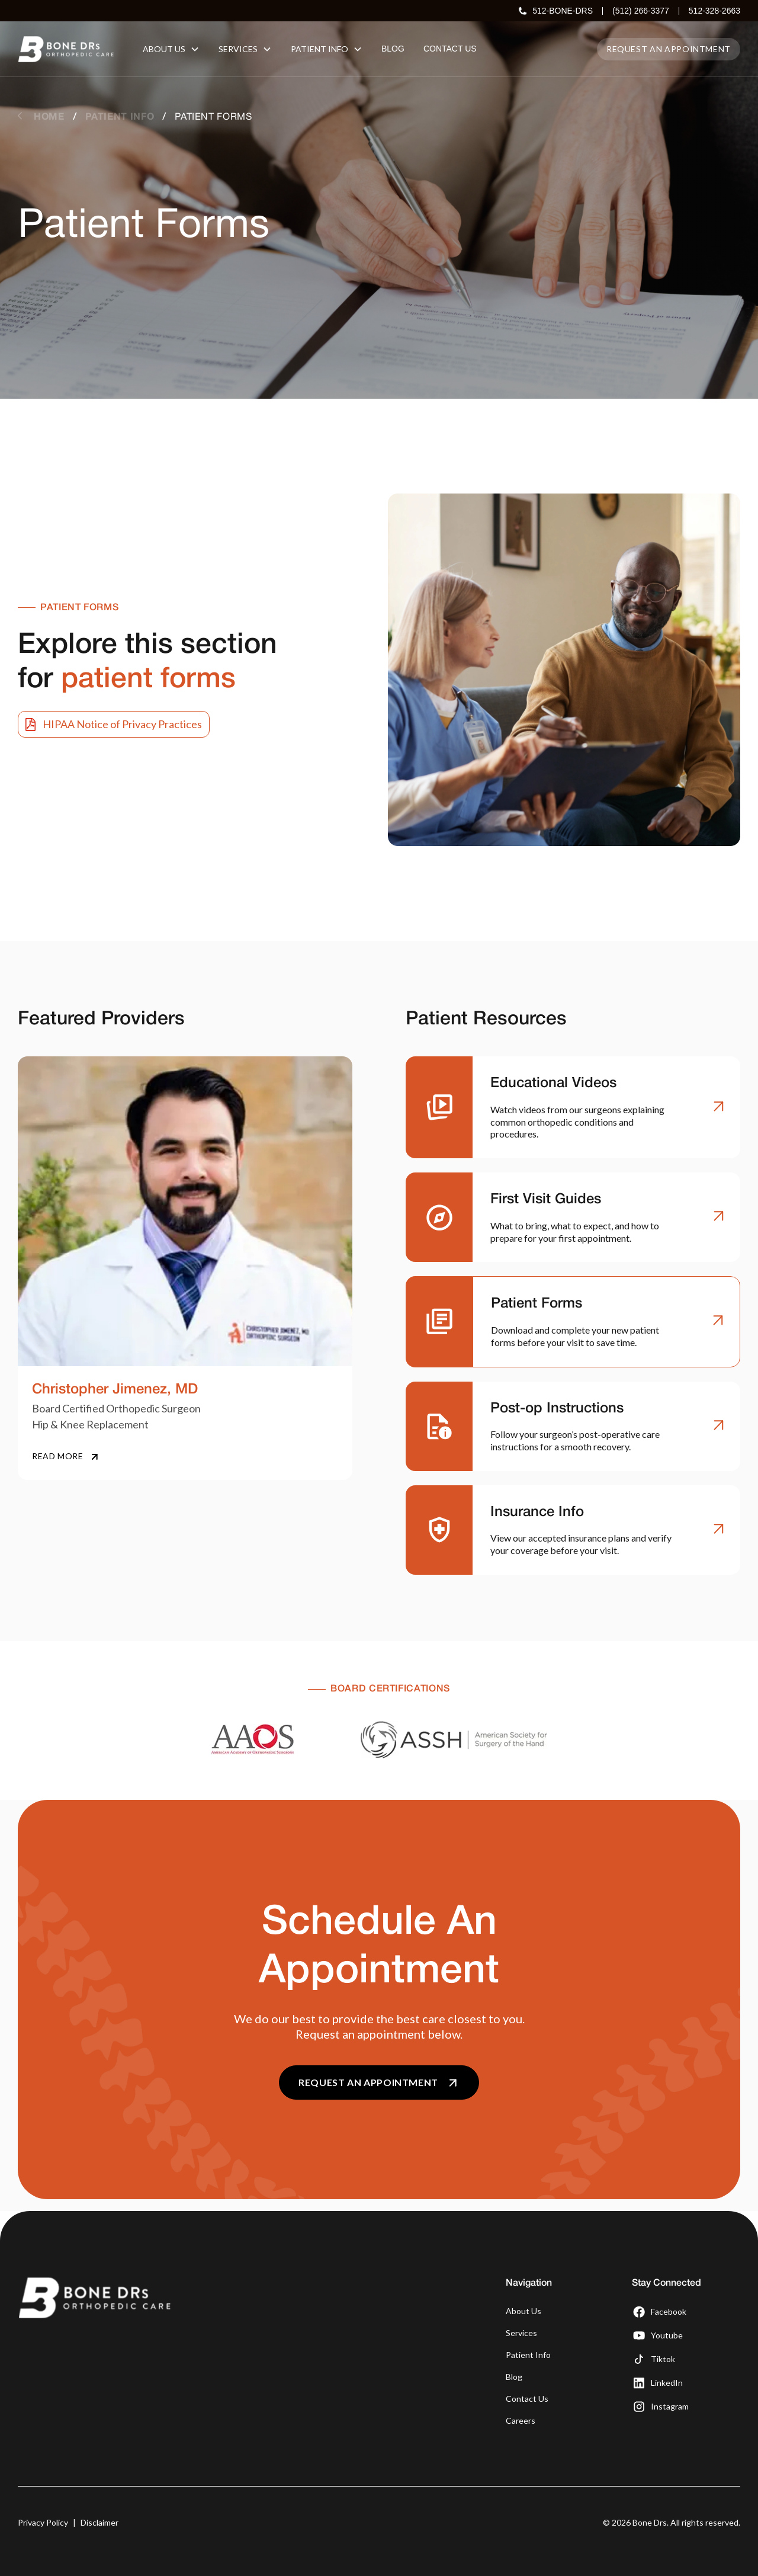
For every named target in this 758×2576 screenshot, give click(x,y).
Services (521, 2333)
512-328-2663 (714, 10)
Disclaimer (99, 2522)
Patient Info (528, 2355)
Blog (514, 2377)
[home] (66, 49)
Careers (520, 2420)
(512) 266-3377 (640, 10)
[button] (171, 48)
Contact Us (527, 2399)
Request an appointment (668, 49)
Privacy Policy (43, 2522)
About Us (523, 2311)
